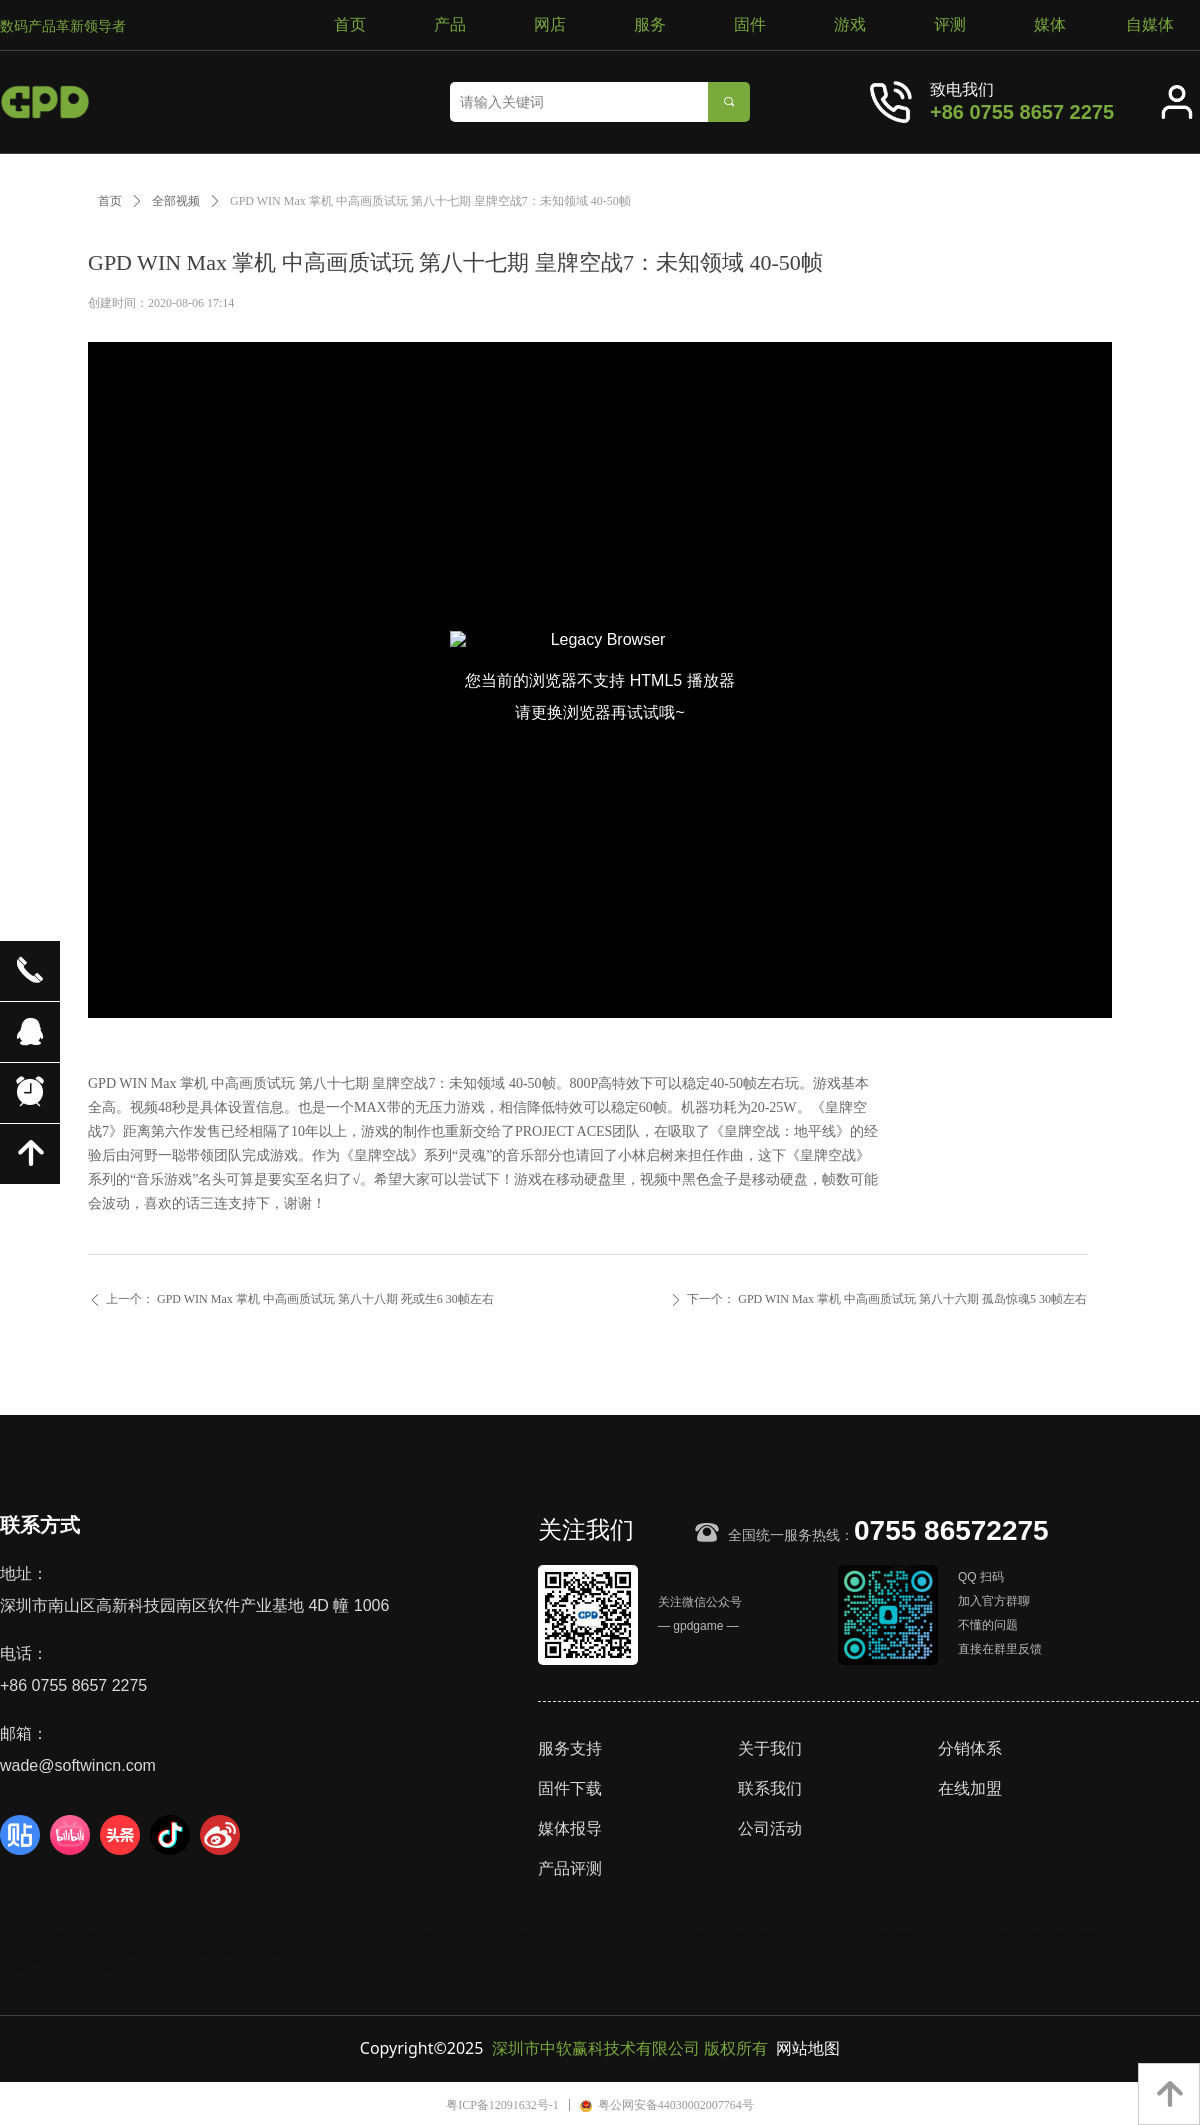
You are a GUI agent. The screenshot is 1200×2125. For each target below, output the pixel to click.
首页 (110, 201)
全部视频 (176, 201)
